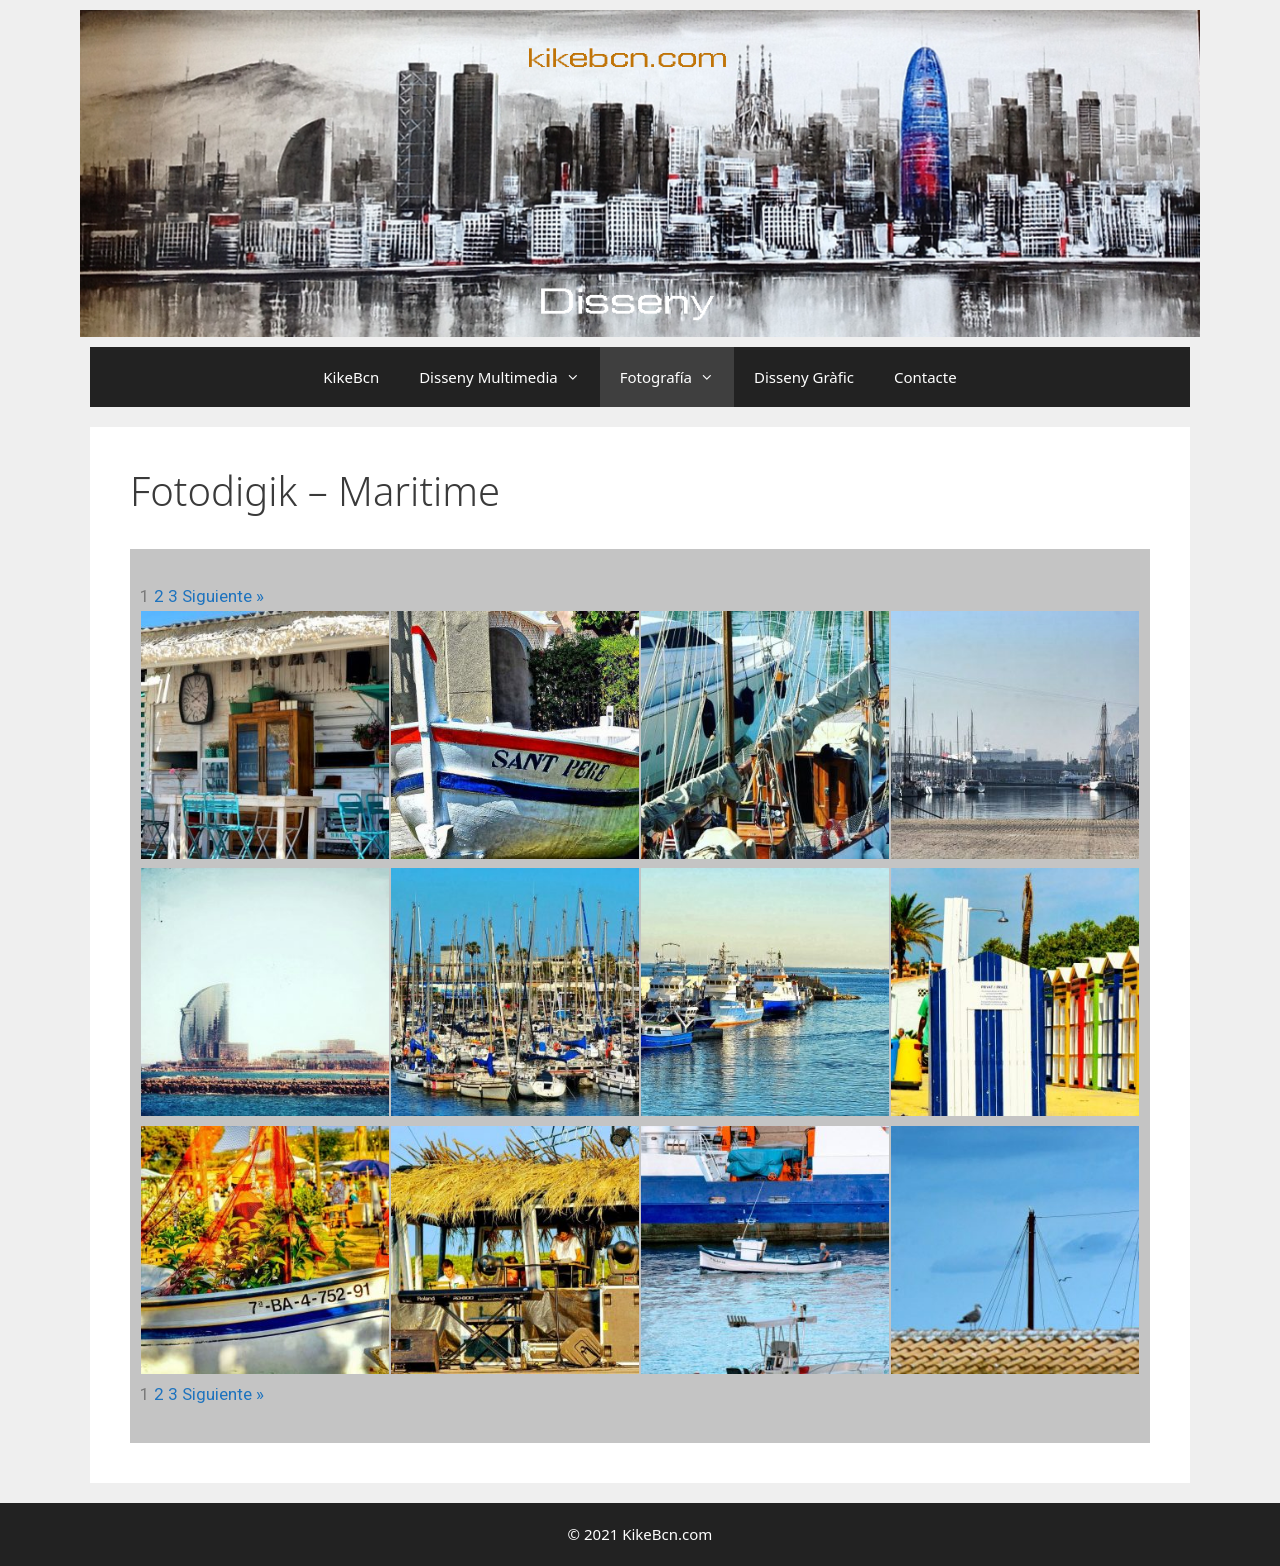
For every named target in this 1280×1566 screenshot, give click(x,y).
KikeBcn (351, 377)
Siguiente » (223, 596)
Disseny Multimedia (509, 377)
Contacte (925, 377)
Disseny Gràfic (804, 377)
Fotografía (677, 377)
